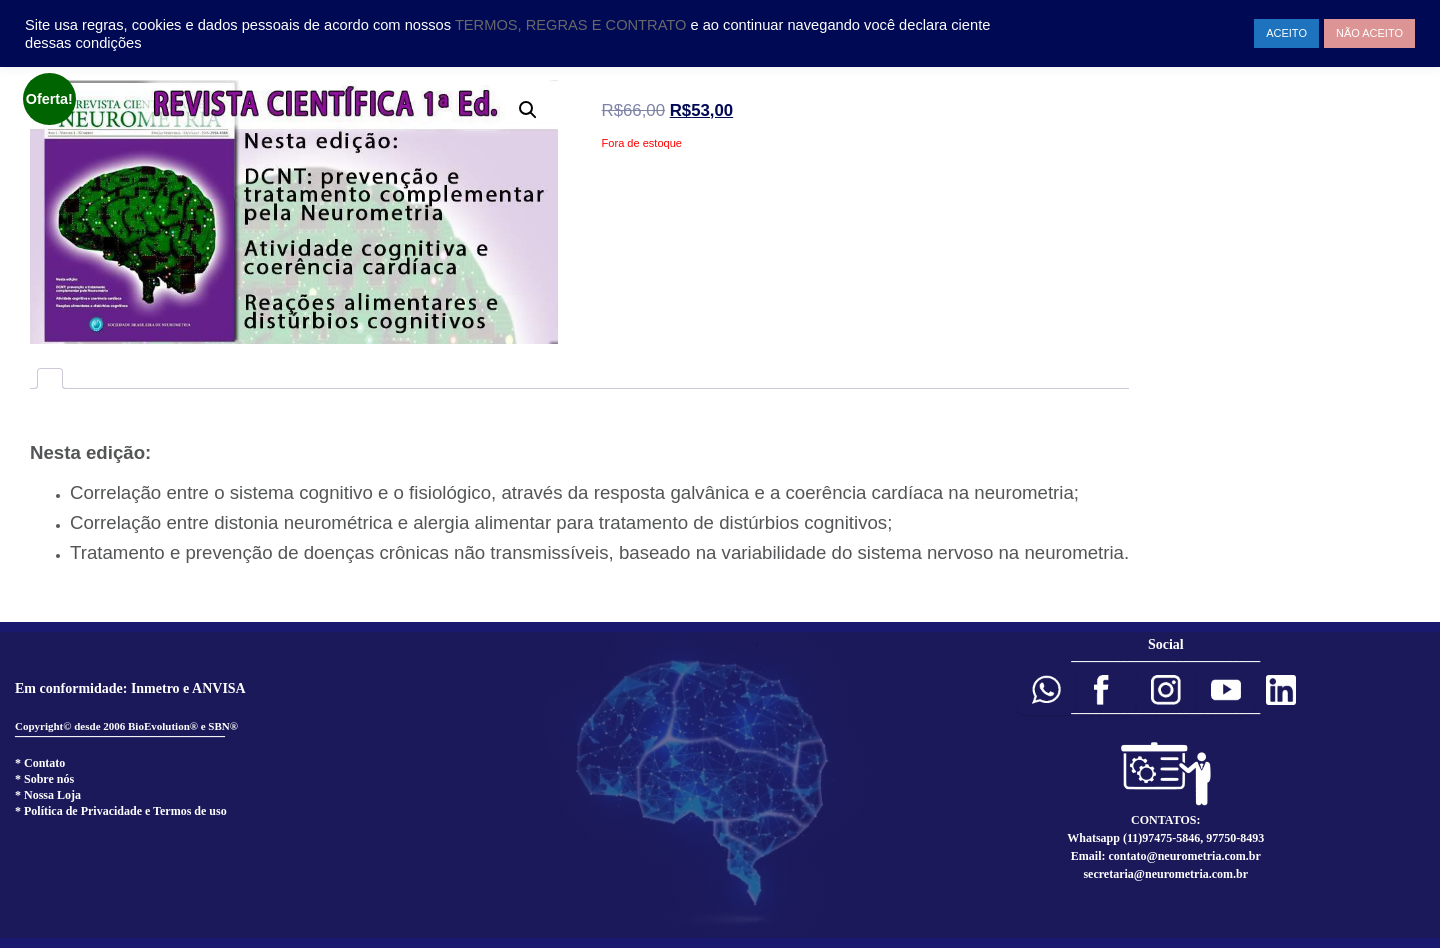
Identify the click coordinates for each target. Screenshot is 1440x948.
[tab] (50, 378)
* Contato (40, 763)
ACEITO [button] (1286, 33)
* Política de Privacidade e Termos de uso (121, 811)
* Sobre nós (44, 779)
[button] (1046, 690)
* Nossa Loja (48, 795)
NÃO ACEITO (1369, 33)
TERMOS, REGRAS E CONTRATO (573, 25)
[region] (720, 785)
